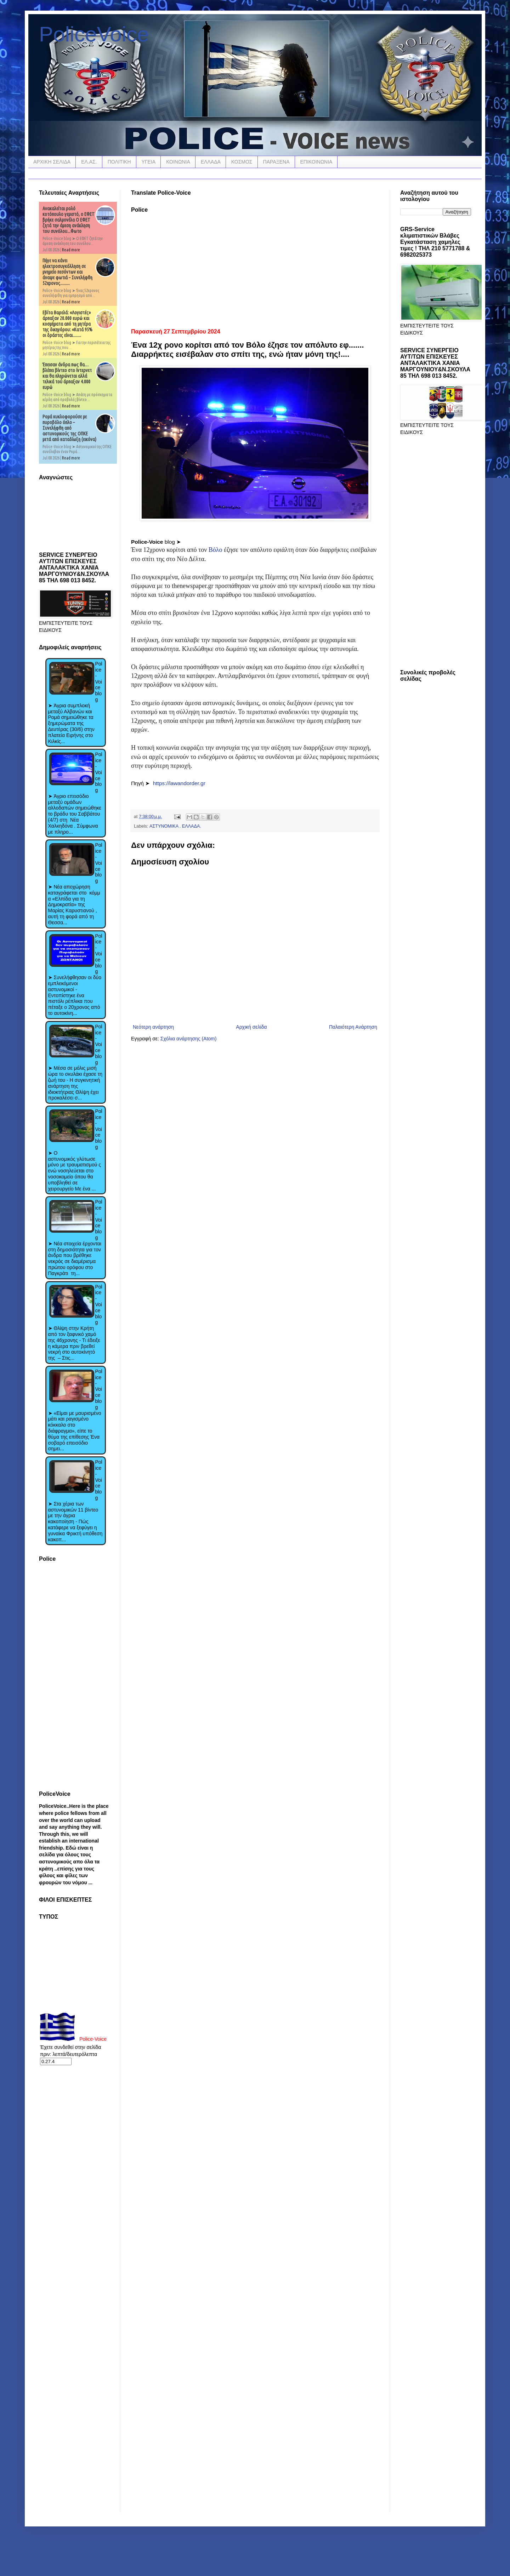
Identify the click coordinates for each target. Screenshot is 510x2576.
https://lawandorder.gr (179, 783)
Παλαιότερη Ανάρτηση (353, 1027)
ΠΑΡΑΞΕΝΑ (276, 162)
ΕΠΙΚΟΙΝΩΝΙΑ (316, 162)
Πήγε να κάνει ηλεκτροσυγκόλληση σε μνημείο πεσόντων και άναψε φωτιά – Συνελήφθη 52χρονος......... (67, 272)
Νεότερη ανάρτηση (153, 1027)
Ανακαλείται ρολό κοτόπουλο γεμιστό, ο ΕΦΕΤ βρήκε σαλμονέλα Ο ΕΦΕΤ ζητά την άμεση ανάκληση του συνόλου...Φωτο (68, 220)
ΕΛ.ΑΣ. (89, 162)
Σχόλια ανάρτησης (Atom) (188, 1038)
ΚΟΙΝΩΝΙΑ (178, 162)
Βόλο (215, 549)
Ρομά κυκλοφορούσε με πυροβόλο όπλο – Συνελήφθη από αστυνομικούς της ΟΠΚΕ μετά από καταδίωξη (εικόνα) (69, 428)
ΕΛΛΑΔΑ (211, 162)
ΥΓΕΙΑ (149, 162)
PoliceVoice (94, 34)
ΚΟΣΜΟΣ (242, 162)
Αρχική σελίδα (251, 1027)
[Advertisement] (255, 268)
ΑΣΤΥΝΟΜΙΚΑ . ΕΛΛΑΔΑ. (175, 826)
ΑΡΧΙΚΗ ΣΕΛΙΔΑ (51, 162)
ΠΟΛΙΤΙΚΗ (119, 162)
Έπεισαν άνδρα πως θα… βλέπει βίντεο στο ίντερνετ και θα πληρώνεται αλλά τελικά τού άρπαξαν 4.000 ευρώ (67, 376)
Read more (71, 249)
